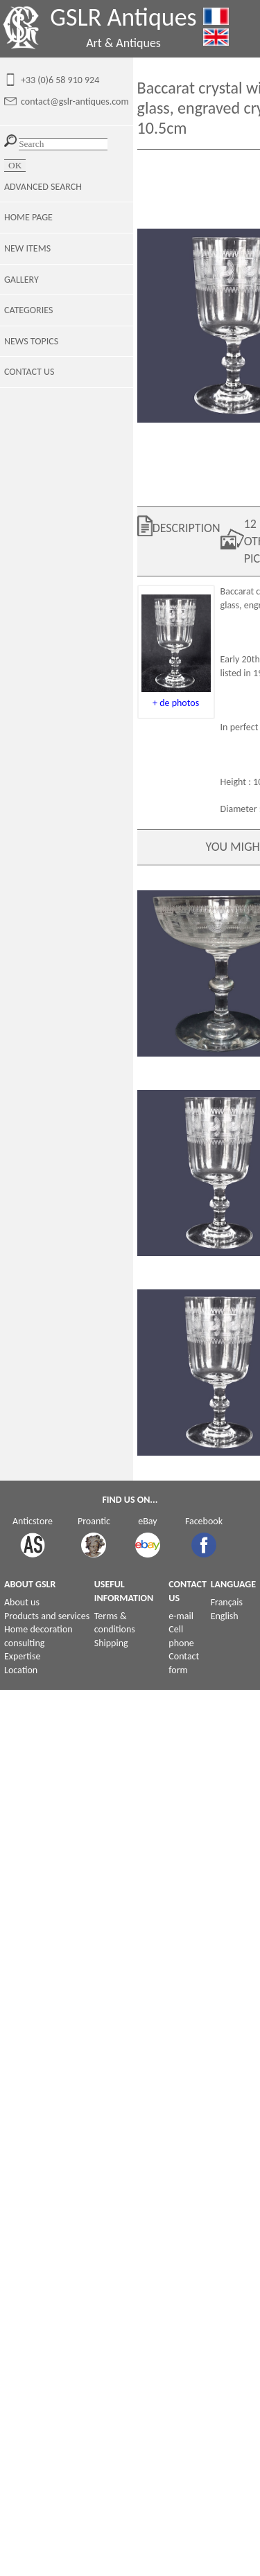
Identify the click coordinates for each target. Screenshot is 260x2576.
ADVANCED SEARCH (43, 187)
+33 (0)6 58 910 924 (60, 80)
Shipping (111, 1643)
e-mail (180, 1616)
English (225, 1616)
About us (22, 1602)
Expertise (22, 1656)
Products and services (46, 1616)
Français (227, 1602)
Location (20, 1670)
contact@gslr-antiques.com (75, 101)
